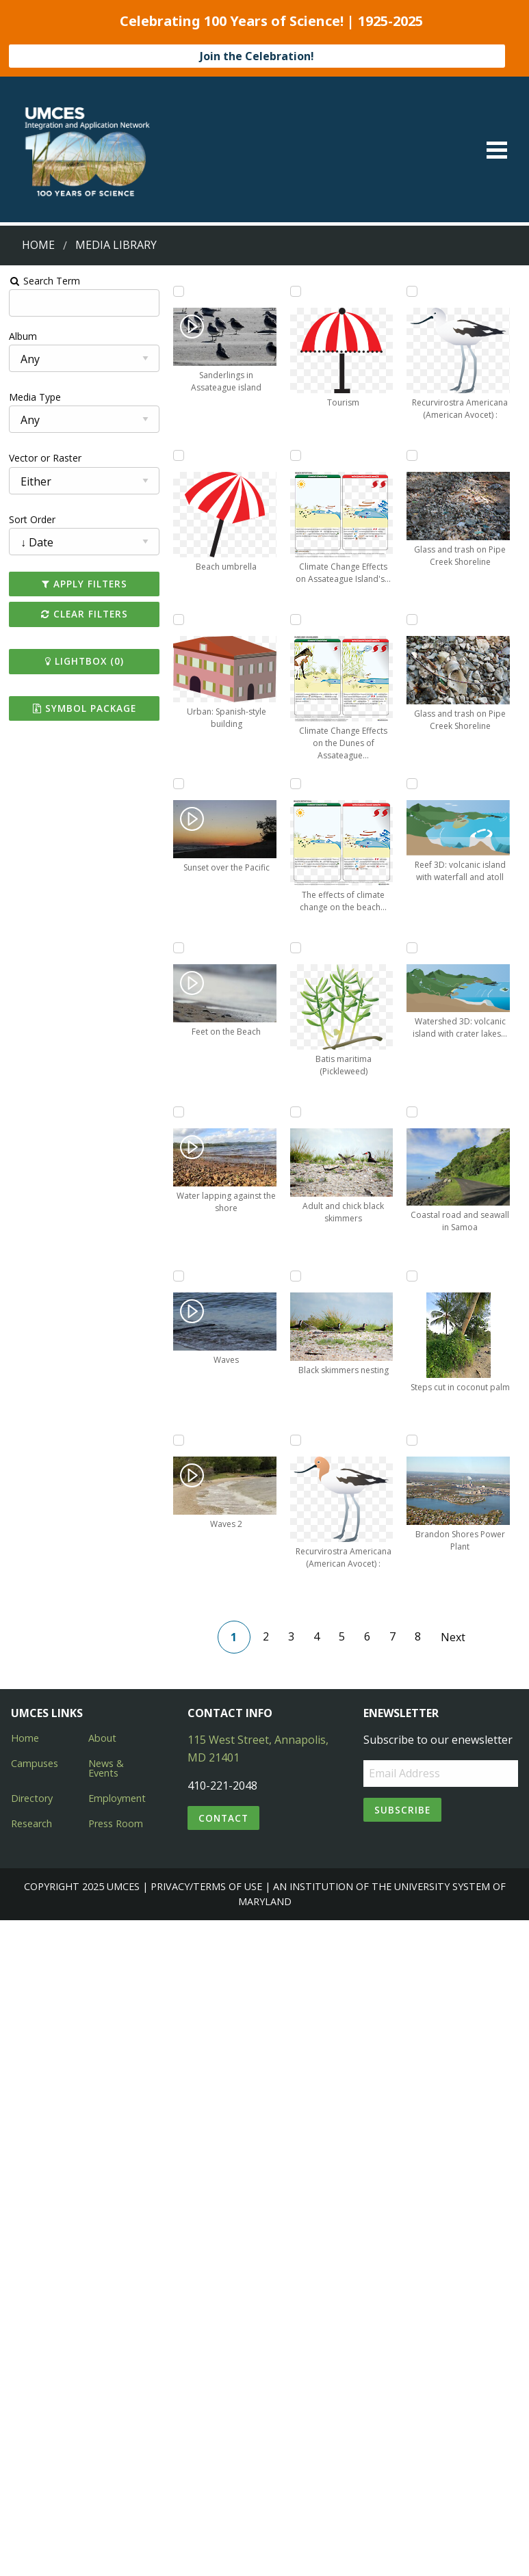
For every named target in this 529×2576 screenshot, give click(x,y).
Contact (223, 1817)
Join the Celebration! (257, 56)
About (102, 1737)
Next (452, 1637)
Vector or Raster (45, 457)
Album (23, 336)
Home (38, 244)
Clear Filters (84, 613)
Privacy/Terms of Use (206, 1886)
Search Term (45, 280)
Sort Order (32, 519)
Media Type (35, 396)
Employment (117, 1798)
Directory (32, 1798)
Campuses (34, 1763)
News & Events (106, 1768)
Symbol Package (84, 708)
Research (31, 1823)
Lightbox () (84, 660)
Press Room (115, 1823)
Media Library (116, 244)
